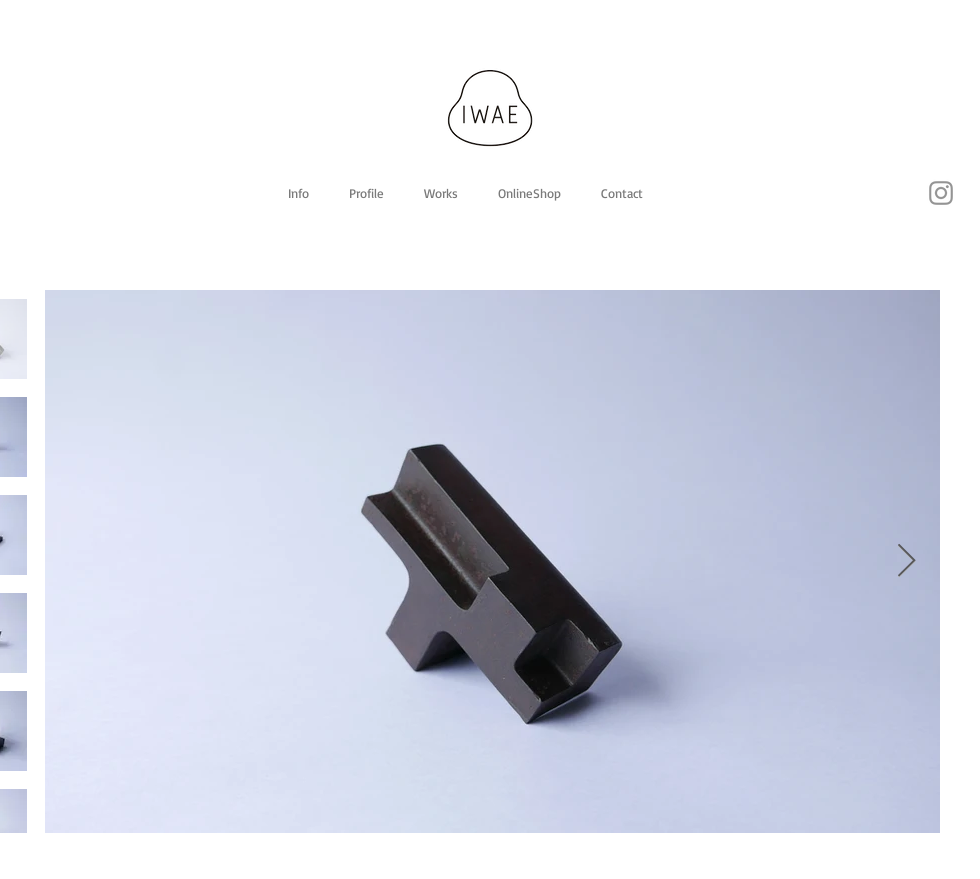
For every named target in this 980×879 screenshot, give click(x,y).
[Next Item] (906, 562)
